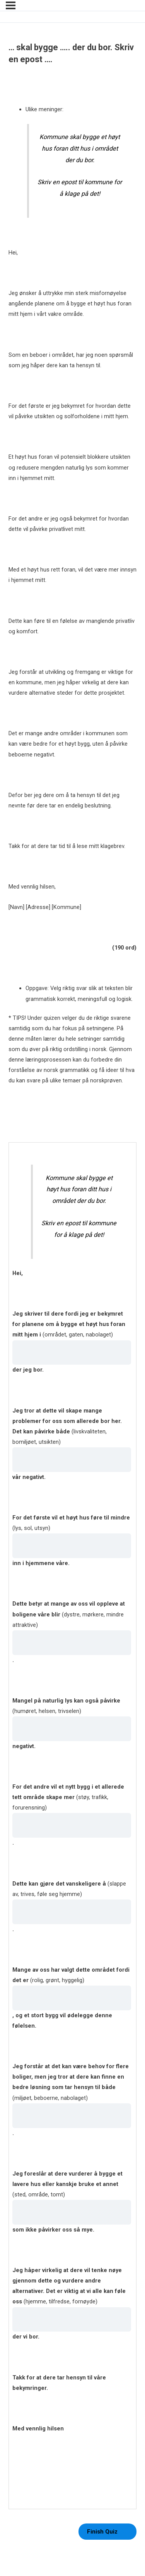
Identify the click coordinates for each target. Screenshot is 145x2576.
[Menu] (10, 5)
